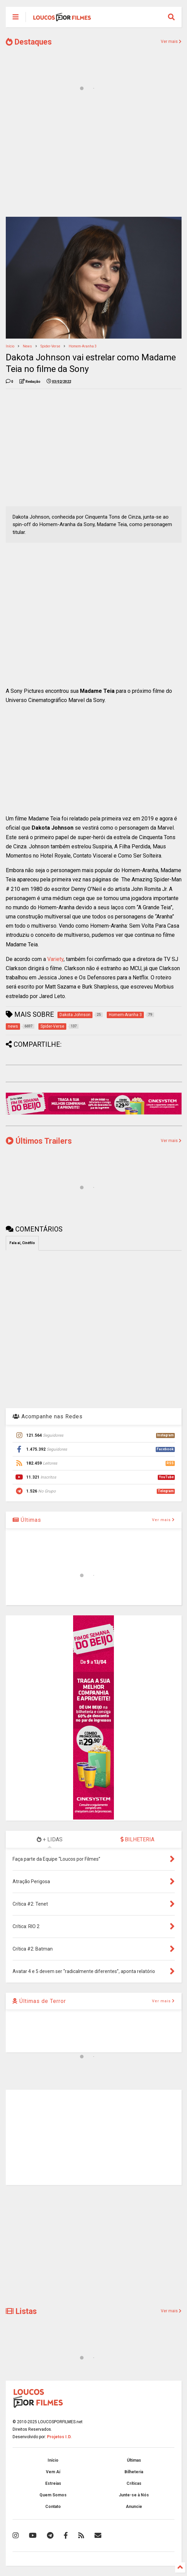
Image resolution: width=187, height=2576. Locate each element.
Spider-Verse (50, 346)
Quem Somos (53, 2495)
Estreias (53, 2483)
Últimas (27, 1520)
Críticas (133, 2483)
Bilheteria (133, 2471)
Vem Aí (53, 2471)
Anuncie (134, 2506)
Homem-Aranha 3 (83, 346)
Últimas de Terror (39, 2001)
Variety (55, 959)
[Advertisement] (94, 159)
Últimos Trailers (39, 1141)
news (27, 346)
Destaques (29, 42)
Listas (21, 2311)
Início (10, 346)
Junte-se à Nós (134, 2495)
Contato (53, 2506)
